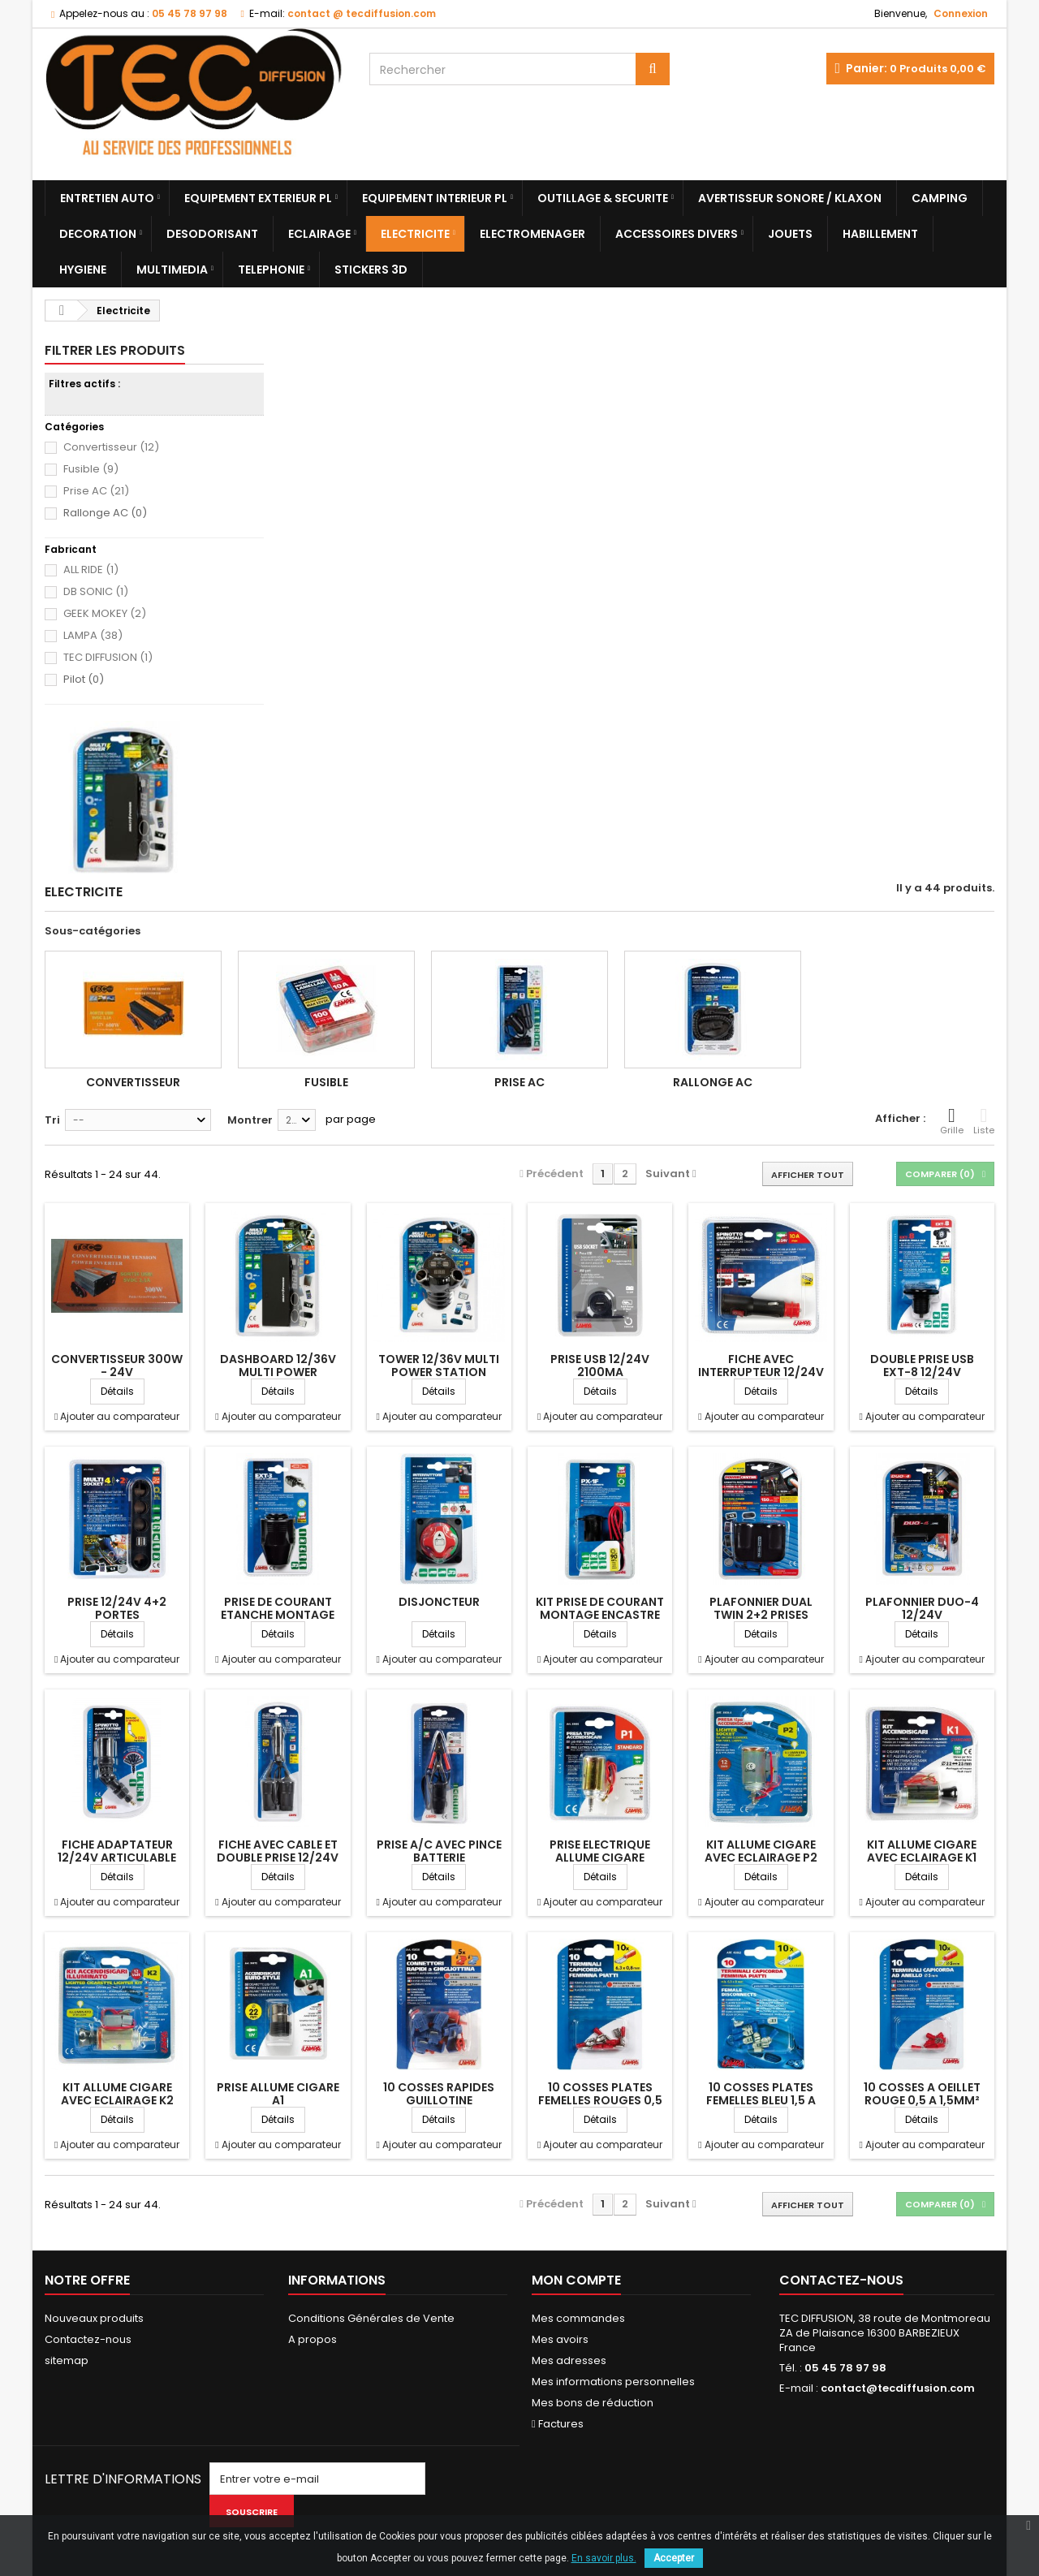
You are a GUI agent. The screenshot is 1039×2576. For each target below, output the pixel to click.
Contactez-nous (88, 2339)
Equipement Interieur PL (434, 198)
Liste (983, 1121)
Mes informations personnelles (613, 2381)
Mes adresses (569, 2360)
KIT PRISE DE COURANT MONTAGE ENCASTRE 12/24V (600, 1614)
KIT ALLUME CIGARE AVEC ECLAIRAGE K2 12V (117, 2100)
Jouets (790, 234)
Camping (940, 198)
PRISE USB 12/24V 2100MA (599, 1366)
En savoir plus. (603, 2558)
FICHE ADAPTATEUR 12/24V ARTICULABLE (117, 1851)
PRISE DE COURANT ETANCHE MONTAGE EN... (277, 1614)
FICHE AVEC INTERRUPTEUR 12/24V (761, 1366)
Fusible (91, 469)
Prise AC (96, 490)
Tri (52, 1120)
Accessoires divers (676, 234)
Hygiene (82, 269)
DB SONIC (95, 591)
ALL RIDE (91, 569)
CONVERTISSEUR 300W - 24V (117, 1366)
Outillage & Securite (602, 198)
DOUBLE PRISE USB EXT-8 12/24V (922, 1366)
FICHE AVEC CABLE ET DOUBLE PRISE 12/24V (277, 1851)
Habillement (880, 234)
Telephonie (271, 269)
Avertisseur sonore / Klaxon (790, 198)
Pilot (83, 679)
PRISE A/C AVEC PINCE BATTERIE (439, 1851)
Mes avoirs (560, 2339)
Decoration (97, 234)
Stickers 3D (370, 269)
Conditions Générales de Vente (371, 2318)
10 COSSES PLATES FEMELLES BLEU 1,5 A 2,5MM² (761, 2100)
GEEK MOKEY (104, 613)
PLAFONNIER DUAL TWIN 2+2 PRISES (761, 1608)
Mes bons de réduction (592, 2402)
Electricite (415, 234)
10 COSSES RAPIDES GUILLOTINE (438, 2094)
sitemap (66, 2360)
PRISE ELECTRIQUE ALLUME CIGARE (600, 1851)
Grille (952, 1121)
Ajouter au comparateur (119, 1416)
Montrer (250, 1120)
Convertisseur (111, 447)
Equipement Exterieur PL (258, 198)
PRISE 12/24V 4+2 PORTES (116, 1608)
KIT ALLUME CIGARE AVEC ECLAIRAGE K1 (921, 1851)
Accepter (673, 2558)
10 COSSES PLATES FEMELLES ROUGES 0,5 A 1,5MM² (600, 2100)
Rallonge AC (105, 513)
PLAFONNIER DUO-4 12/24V (922, 1608)
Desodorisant (212, 234)
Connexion (960, 13)
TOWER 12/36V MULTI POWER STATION (438, 1366)
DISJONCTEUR (439, 1601)
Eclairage (319, 234)
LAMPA (93, 635)
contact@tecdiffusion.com (898, 2388)
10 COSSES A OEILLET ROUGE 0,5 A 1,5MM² (922, 2094)
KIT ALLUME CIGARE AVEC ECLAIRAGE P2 (761, 1851)
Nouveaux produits (94, 2318)
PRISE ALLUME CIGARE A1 (278, 2094)
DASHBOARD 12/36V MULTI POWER (278, 1366)
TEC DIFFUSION (108, 657)
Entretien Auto (107, 198)
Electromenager (532, 234)
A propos (312, 2339)
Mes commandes (578, 2318)
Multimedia (172, 269)
